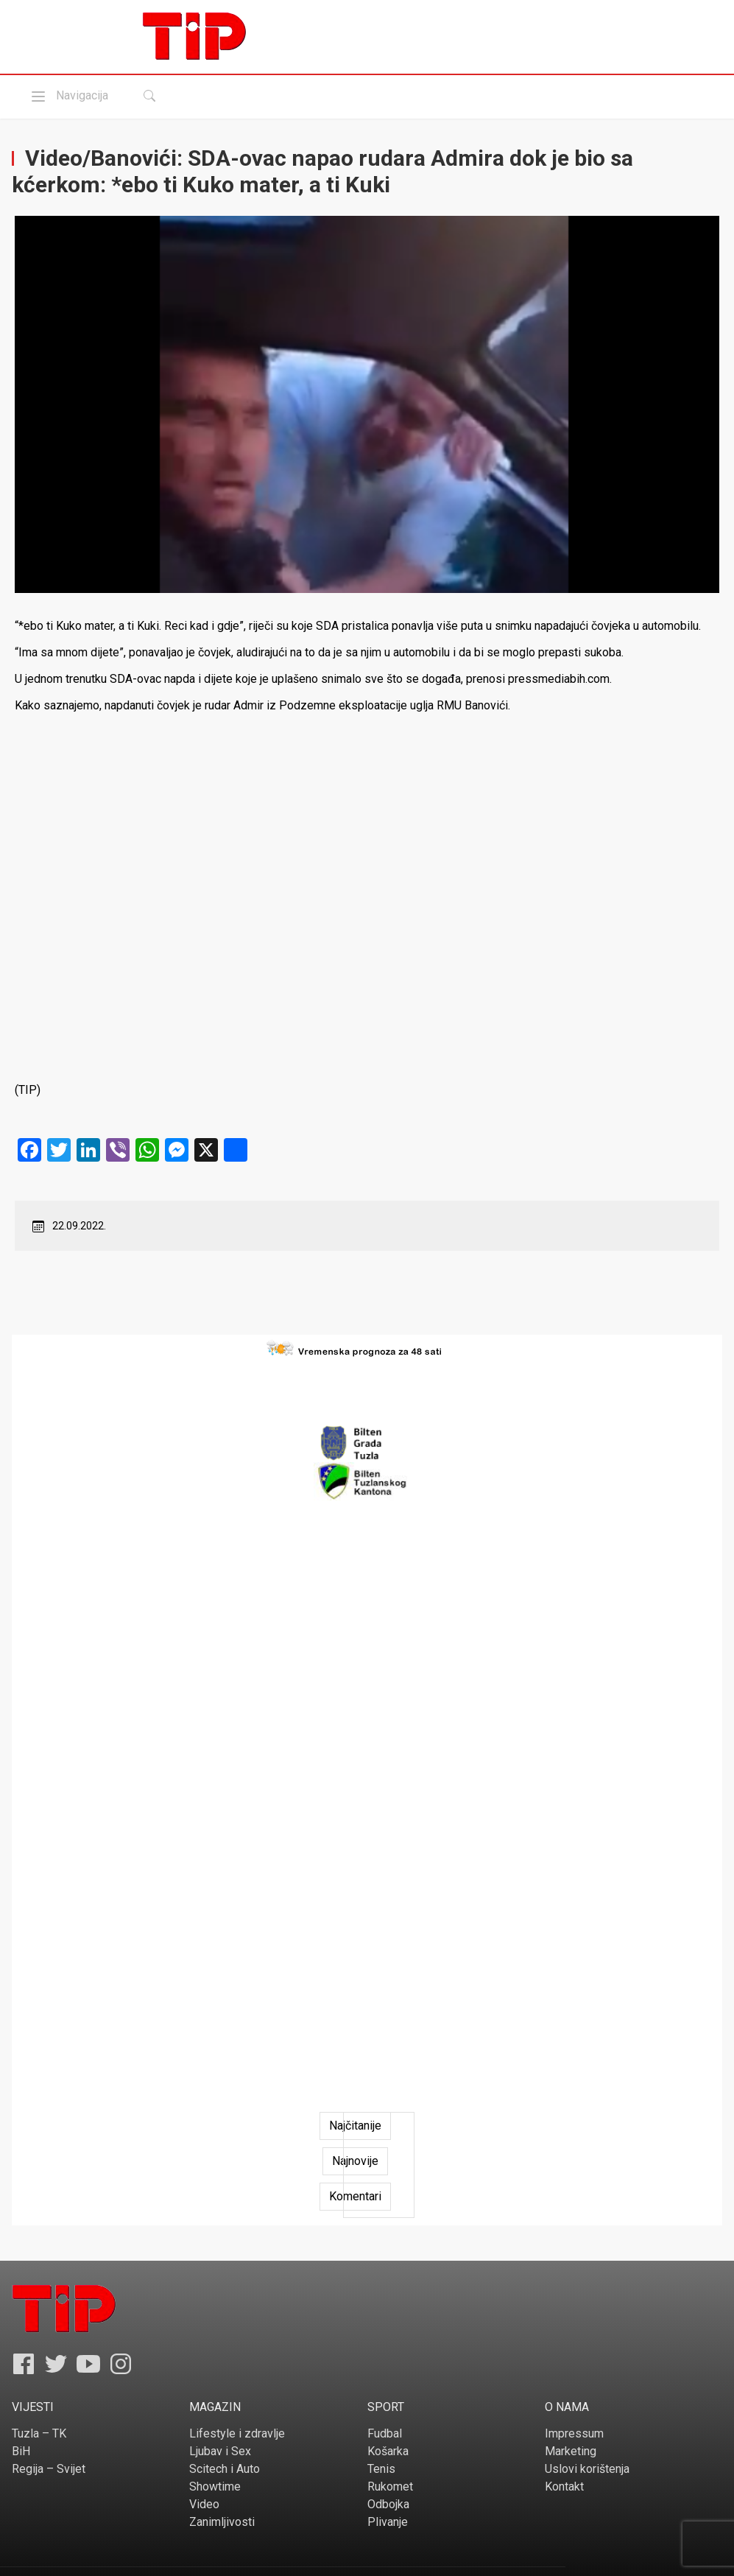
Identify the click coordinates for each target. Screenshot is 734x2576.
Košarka (388, 2451)
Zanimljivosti (222, 2522)
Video (204, 2504)
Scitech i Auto (224, 2469)
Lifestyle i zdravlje (237, 2433)
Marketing (570, 2451)
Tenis (381, 2469)
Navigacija (68, 95)
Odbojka (388, 2504)
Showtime (215, 2486)
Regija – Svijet (48, 2469)
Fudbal (384, 2433)
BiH (21, 2451)
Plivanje (387, 2522)
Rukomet (390, 2486)
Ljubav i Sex (220, 2451)
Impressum (574, 2433)
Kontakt (564, 2486)
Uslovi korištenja (587, 2469)
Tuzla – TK (39, 2433)
